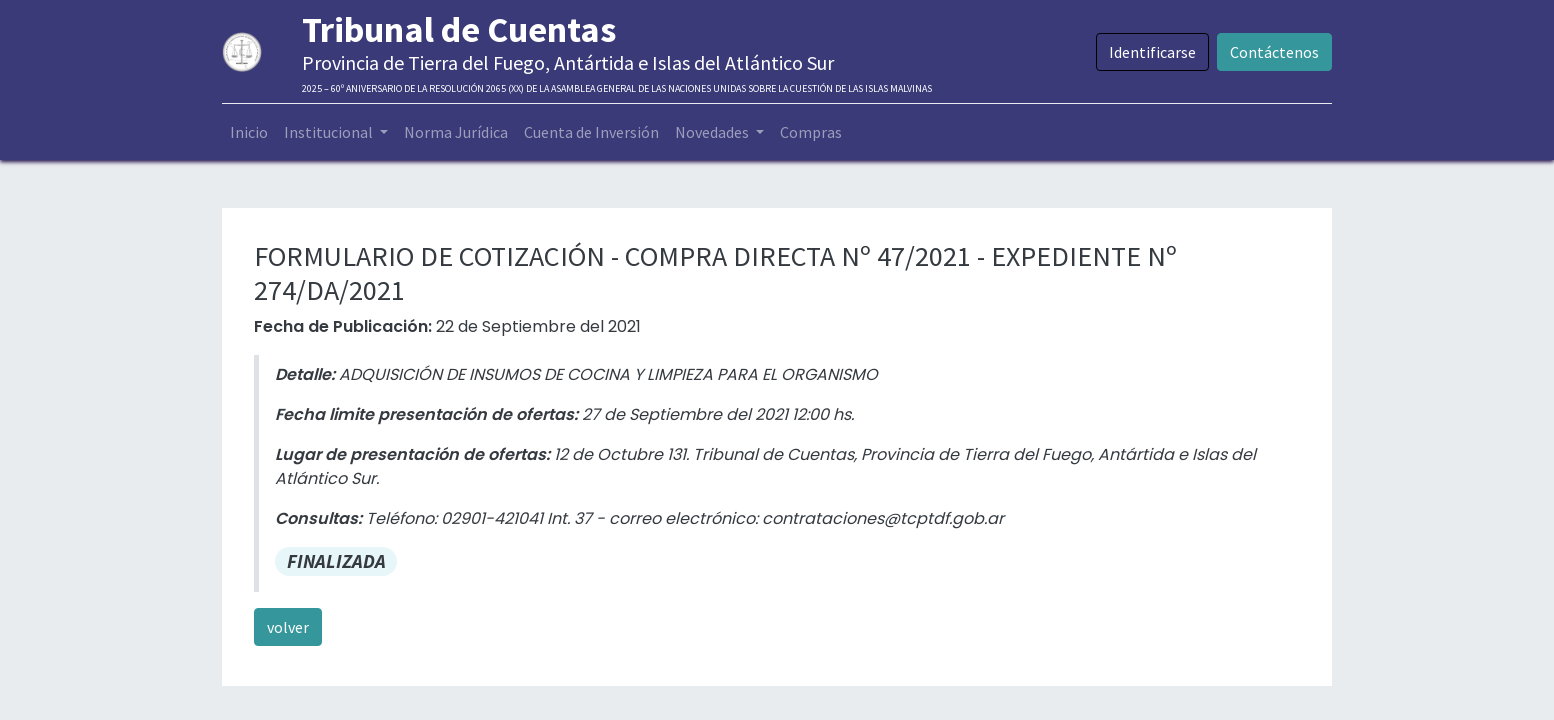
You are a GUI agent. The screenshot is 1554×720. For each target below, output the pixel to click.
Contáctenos (1274, 52)
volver (288, 627)
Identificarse (1152, 52)
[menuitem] (249, 132)
